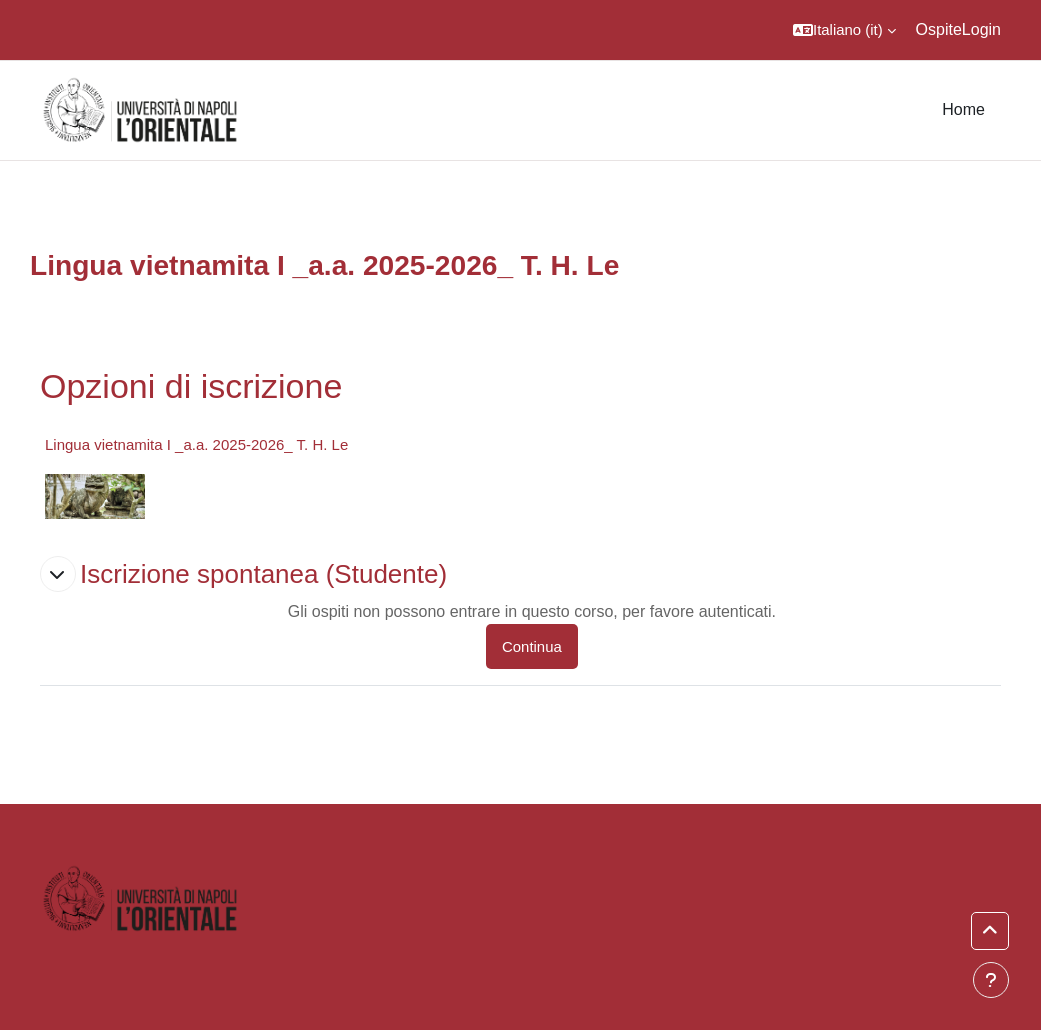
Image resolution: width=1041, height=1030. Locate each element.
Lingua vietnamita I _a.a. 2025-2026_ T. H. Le (196, 444)
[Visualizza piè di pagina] (991, 980)
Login (981, 29)
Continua (532, 646)
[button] (844, 30)
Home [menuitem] (963, 109)
